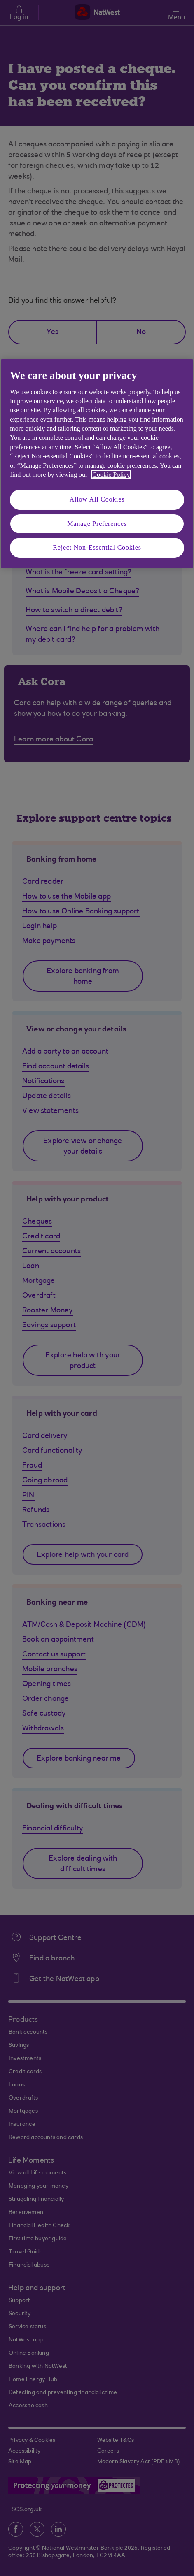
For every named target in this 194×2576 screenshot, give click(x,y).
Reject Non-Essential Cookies (97, 547)
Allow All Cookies (97, 499)
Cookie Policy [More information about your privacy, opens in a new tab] (111, 474)
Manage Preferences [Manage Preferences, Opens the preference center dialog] (97, 523)
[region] (97, 463)
